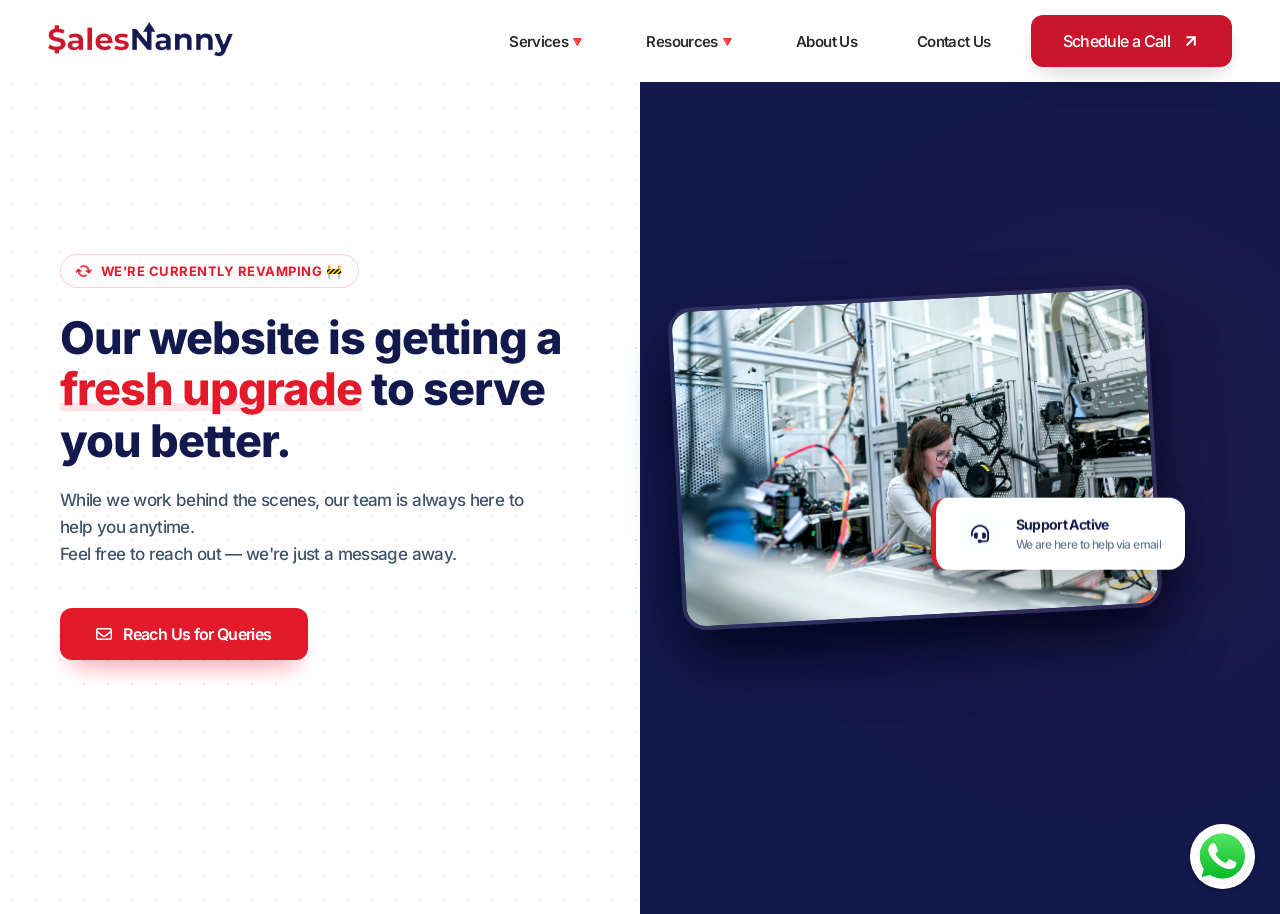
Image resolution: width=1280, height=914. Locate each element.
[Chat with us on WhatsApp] (1222, 856)
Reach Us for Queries (184, 634)
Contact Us (954, 41)
